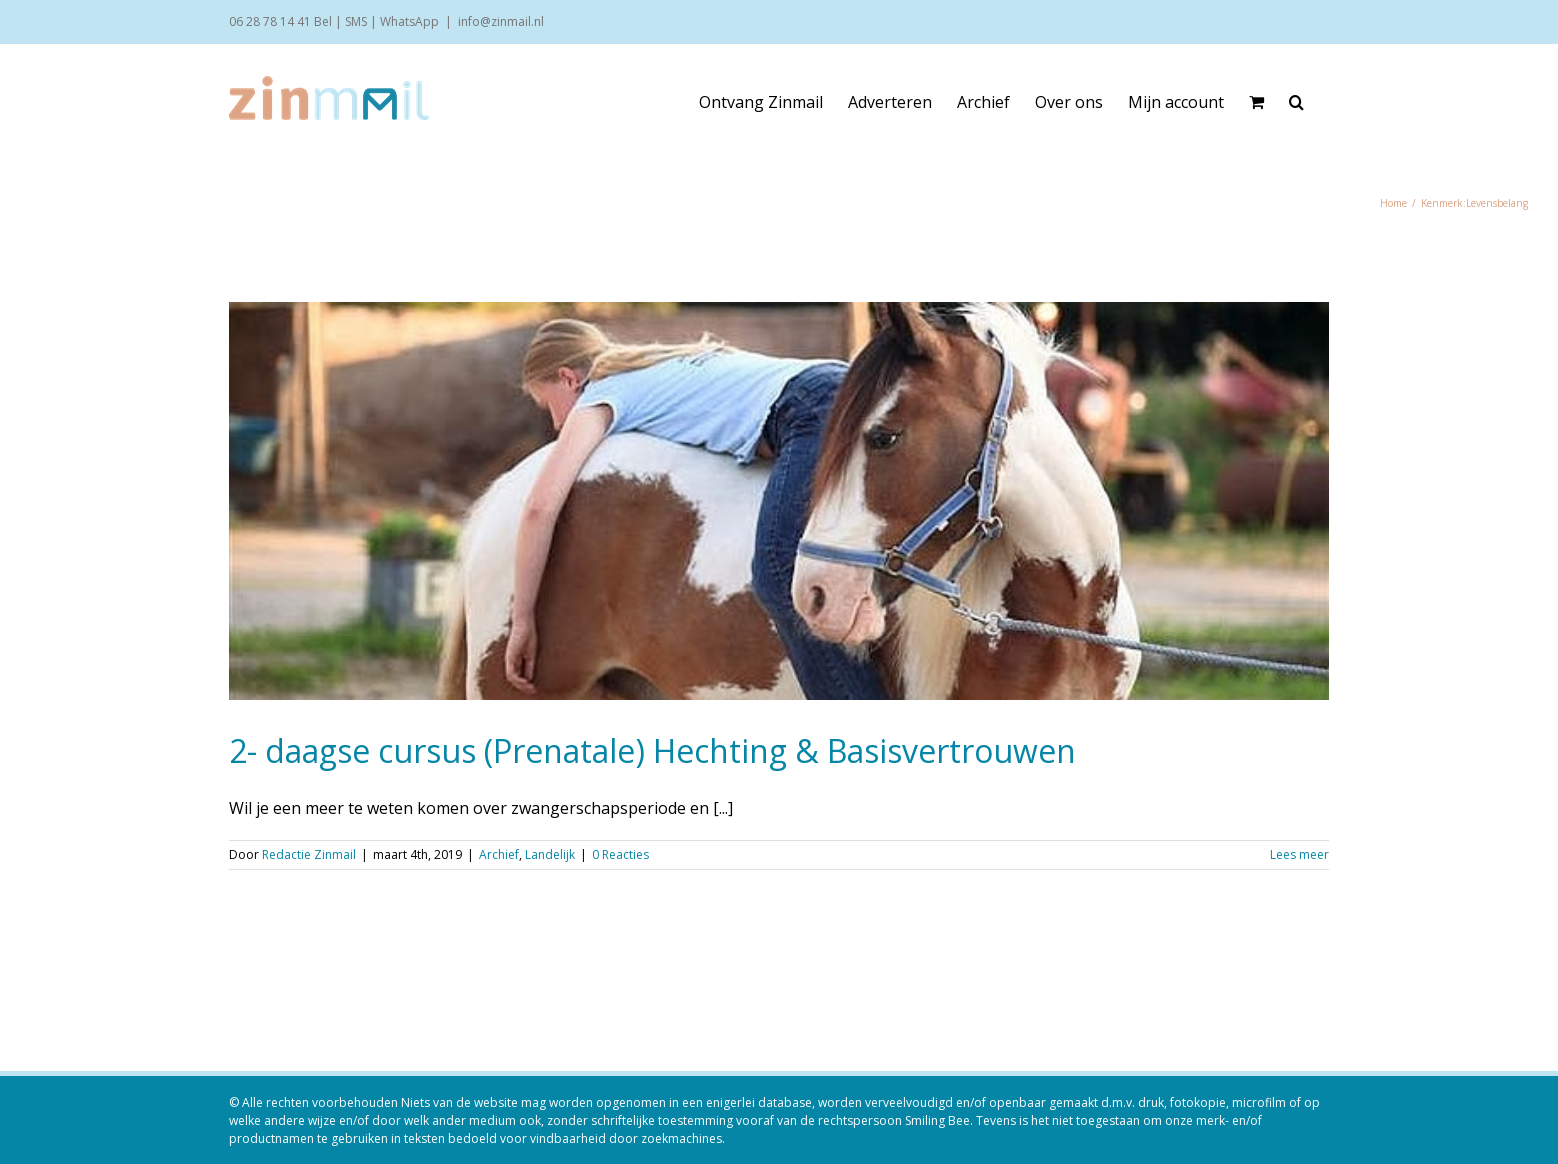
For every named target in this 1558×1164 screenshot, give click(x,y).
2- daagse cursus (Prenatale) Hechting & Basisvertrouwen (652, 750)
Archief (499, 854)
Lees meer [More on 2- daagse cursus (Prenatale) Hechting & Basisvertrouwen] (1299, 854)
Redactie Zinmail (309, 854)
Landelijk (550, 854)
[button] (1296, 102)
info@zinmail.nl (501, 21)
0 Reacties (620, 854)
